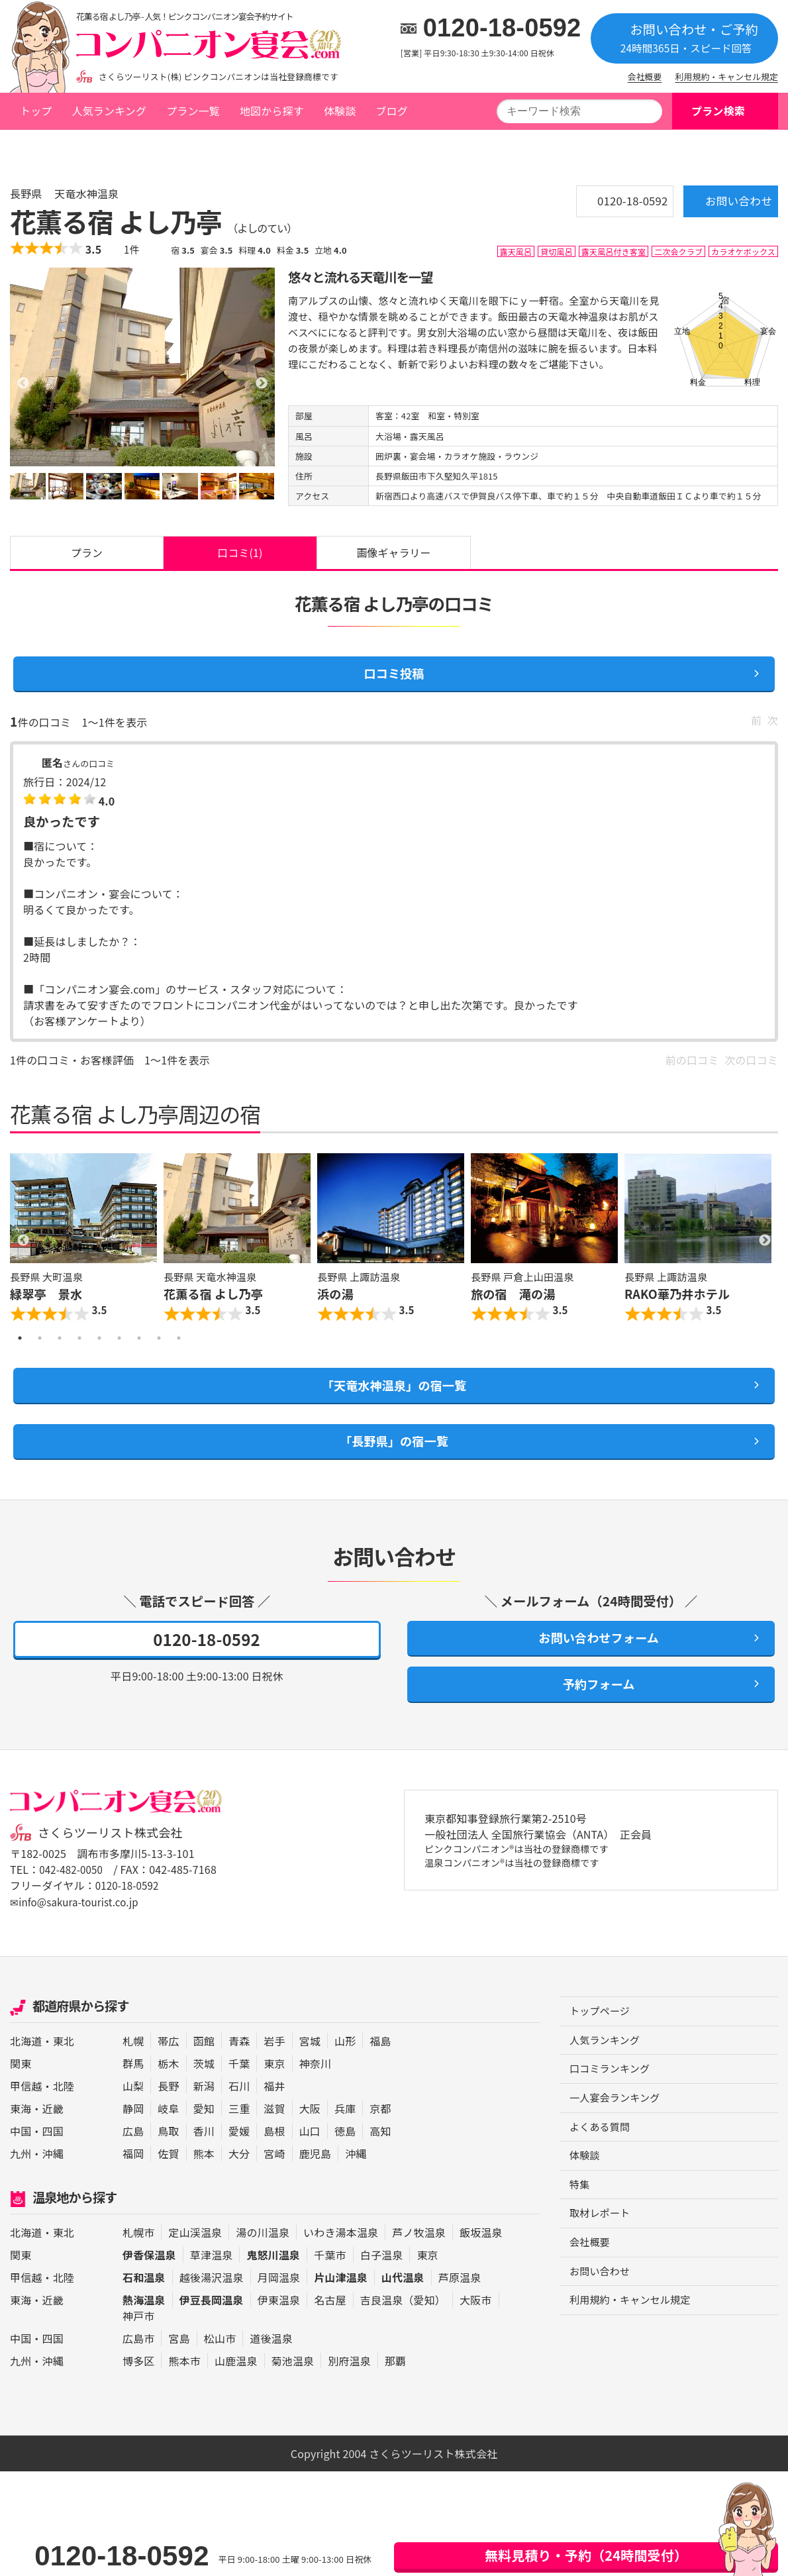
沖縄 (53, 2181)
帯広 (168, 2069)
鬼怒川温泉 (273, 2283)
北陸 (63, 2114)
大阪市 (475, 2328)
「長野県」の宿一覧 (394, 1460)
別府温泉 (349, 2388)
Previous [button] (23, 1252)
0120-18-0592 (502, 28)
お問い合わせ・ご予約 (684, 37)
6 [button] (119, 1350)
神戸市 (138, 2343)
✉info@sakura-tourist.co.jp (78, 1930)
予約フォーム (591, 1711)
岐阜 (168, 2136)
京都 (380, 2136)
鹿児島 (315, 2181)
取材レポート (601, 2249)
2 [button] (39, 1350)
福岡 (133, 2181)
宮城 (309, 2069)
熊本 (204, 2181)
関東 (20, 2091)
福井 (274, 2114)
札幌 (133, 2069)
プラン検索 (718, 111)
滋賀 (274, 2136)
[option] (142, 366)
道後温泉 (271, 2366)
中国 (20, 2159)
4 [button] (79, 1350)
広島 (133, 2159)
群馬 (133, 2091)
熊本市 (184, 2388)
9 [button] (178, 1350)
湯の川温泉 (262, 2260)
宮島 (178, 2366)
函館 (204, 2069)
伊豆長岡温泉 (211, 2328)
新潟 (204, 2114)
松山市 (220, 2366)
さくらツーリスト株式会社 (114, 1861)
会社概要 (645, 76)
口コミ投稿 (394, 681)
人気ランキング (109, 111)
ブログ (391, 111)
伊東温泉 (279, 2328)
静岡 (133, 2136)
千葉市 (330, 2283)
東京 (274, 2091)
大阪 (309, 2136)
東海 (20, 2136)
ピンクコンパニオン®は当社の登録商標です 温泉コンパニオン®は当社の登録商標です (528, 1887)
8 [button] (159, 1350)
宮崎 (274, 2181)
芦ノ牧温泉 (419, 2260)
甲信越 (26, 2114)
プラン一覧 (193, 111)
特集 (580, 2219)
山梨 (133, 2114)
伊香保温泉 (149, 2283)
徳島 (345, 2159)
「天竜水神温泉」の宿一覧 (394, 1399)
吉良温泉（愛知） (403, 2328)
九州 (20, 2181)
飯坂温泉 (481, 2260)
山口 (309, 2159)
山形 (345, 2069)
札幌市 (138, 2260)
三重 (239, 2136)
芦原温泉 (459, 2305)
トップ (36, 111)
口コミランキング (612, 2100)
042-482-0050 (73, 1898)
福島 (380, 2069)
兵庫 (345, 2136)
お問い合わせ (721, 205)
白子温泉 (381, 2283)
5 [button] (99, 1350)
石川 (239, 2114)
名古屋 (330, 2328)
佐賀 (168, 2181)
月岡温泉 (279, 2305)
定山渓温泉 (195, 2260)
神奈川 (315, 2091)
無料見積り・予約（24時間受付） (586, 2555)
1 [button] (19, 1350)
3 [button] (59, 1350)
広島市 (138, 2366)
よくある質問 (601, 2159)
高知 (380, 2159)
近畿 (53, 2136)
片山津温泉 (341, 2305)
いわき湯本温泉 (340, 2260)
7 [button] (139, 1350)
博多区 (138, 2388)
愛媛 (239, 2159)
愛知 (204, 2136)
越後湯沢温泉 (211, 2305)
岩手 (274, 2069)
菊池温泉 (293, 2388)
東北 (63, 2069)
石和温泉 (144, 2305)
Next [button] (764, 1252)
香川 (204, 2159)
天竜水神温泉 (180, 148)
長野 (168, 2114)
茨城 (204, 2091)
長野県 (119, 148)
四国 (53, 2159)
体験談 (340, 111)
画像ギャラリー (393, 555)
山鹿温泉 (236, 2388)
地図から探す (272, 111)
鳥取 (168, 2159)
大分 (239, 2181)
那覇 (395, 2388)
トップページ (50, 148)
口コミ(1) (240, 555)
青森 (239, 2069)
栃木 (168, 2091)
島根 (274, 2159)
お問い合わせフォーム (591, 1660)
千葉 (239, 2091)
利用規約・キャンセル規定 (726, 76)
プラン (87, 555)
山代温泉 (402, 2305)
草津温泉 (211, 2283)
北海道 (26, 2069)
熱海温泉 (144, 2328)
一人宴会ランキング (617, 2130)
